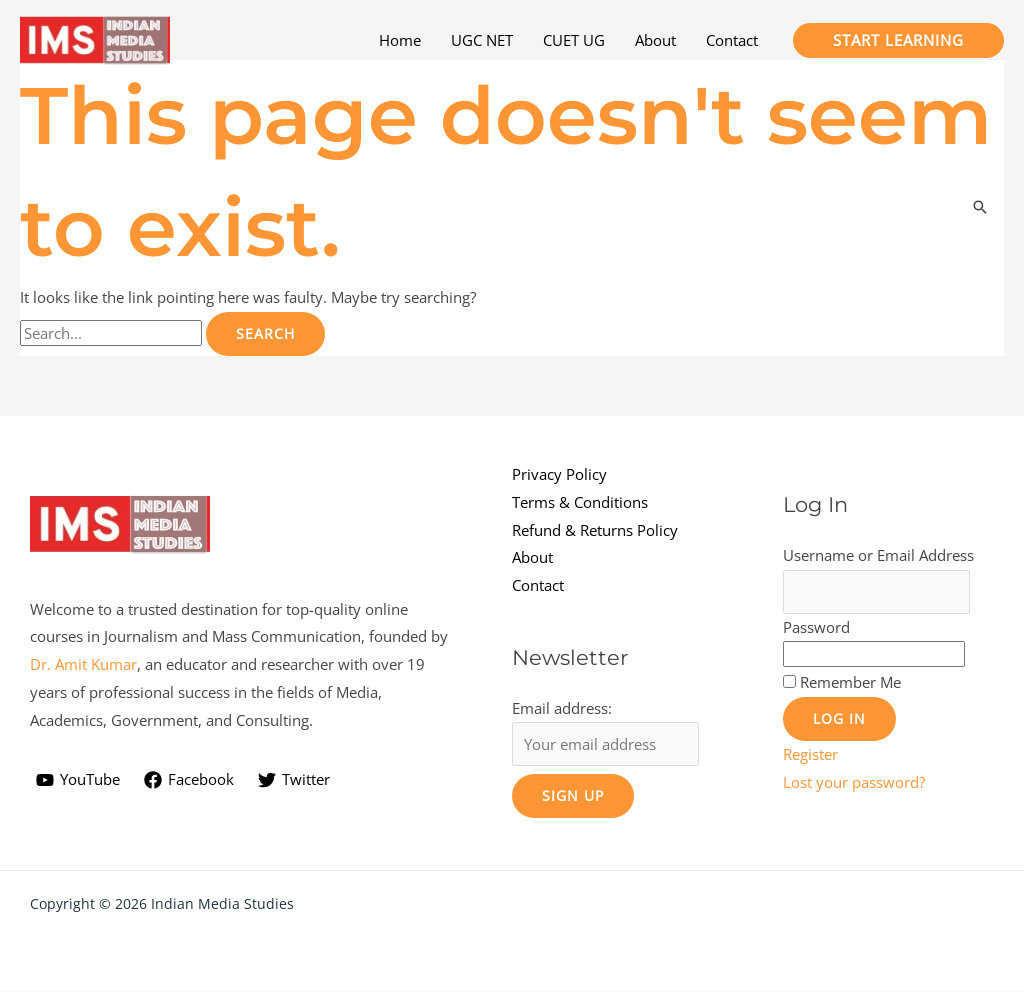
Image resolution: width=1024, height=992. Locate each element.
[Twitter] (294, 780)
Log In (839, 719)
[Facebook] (189, 780)
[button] (898, 40)
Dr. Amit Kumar (83, 665)
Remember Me (850, 683)
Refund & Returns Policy (595, 530)
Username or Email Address (878, 555)
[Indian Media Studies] (95, 38)
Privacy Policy (559, 474)
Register (810, 755)
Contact (538, 585)
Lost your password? (854, 783)
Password (816, 627)
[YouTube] (78, 780)
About (532, 557)
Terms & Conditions (580, 502)
